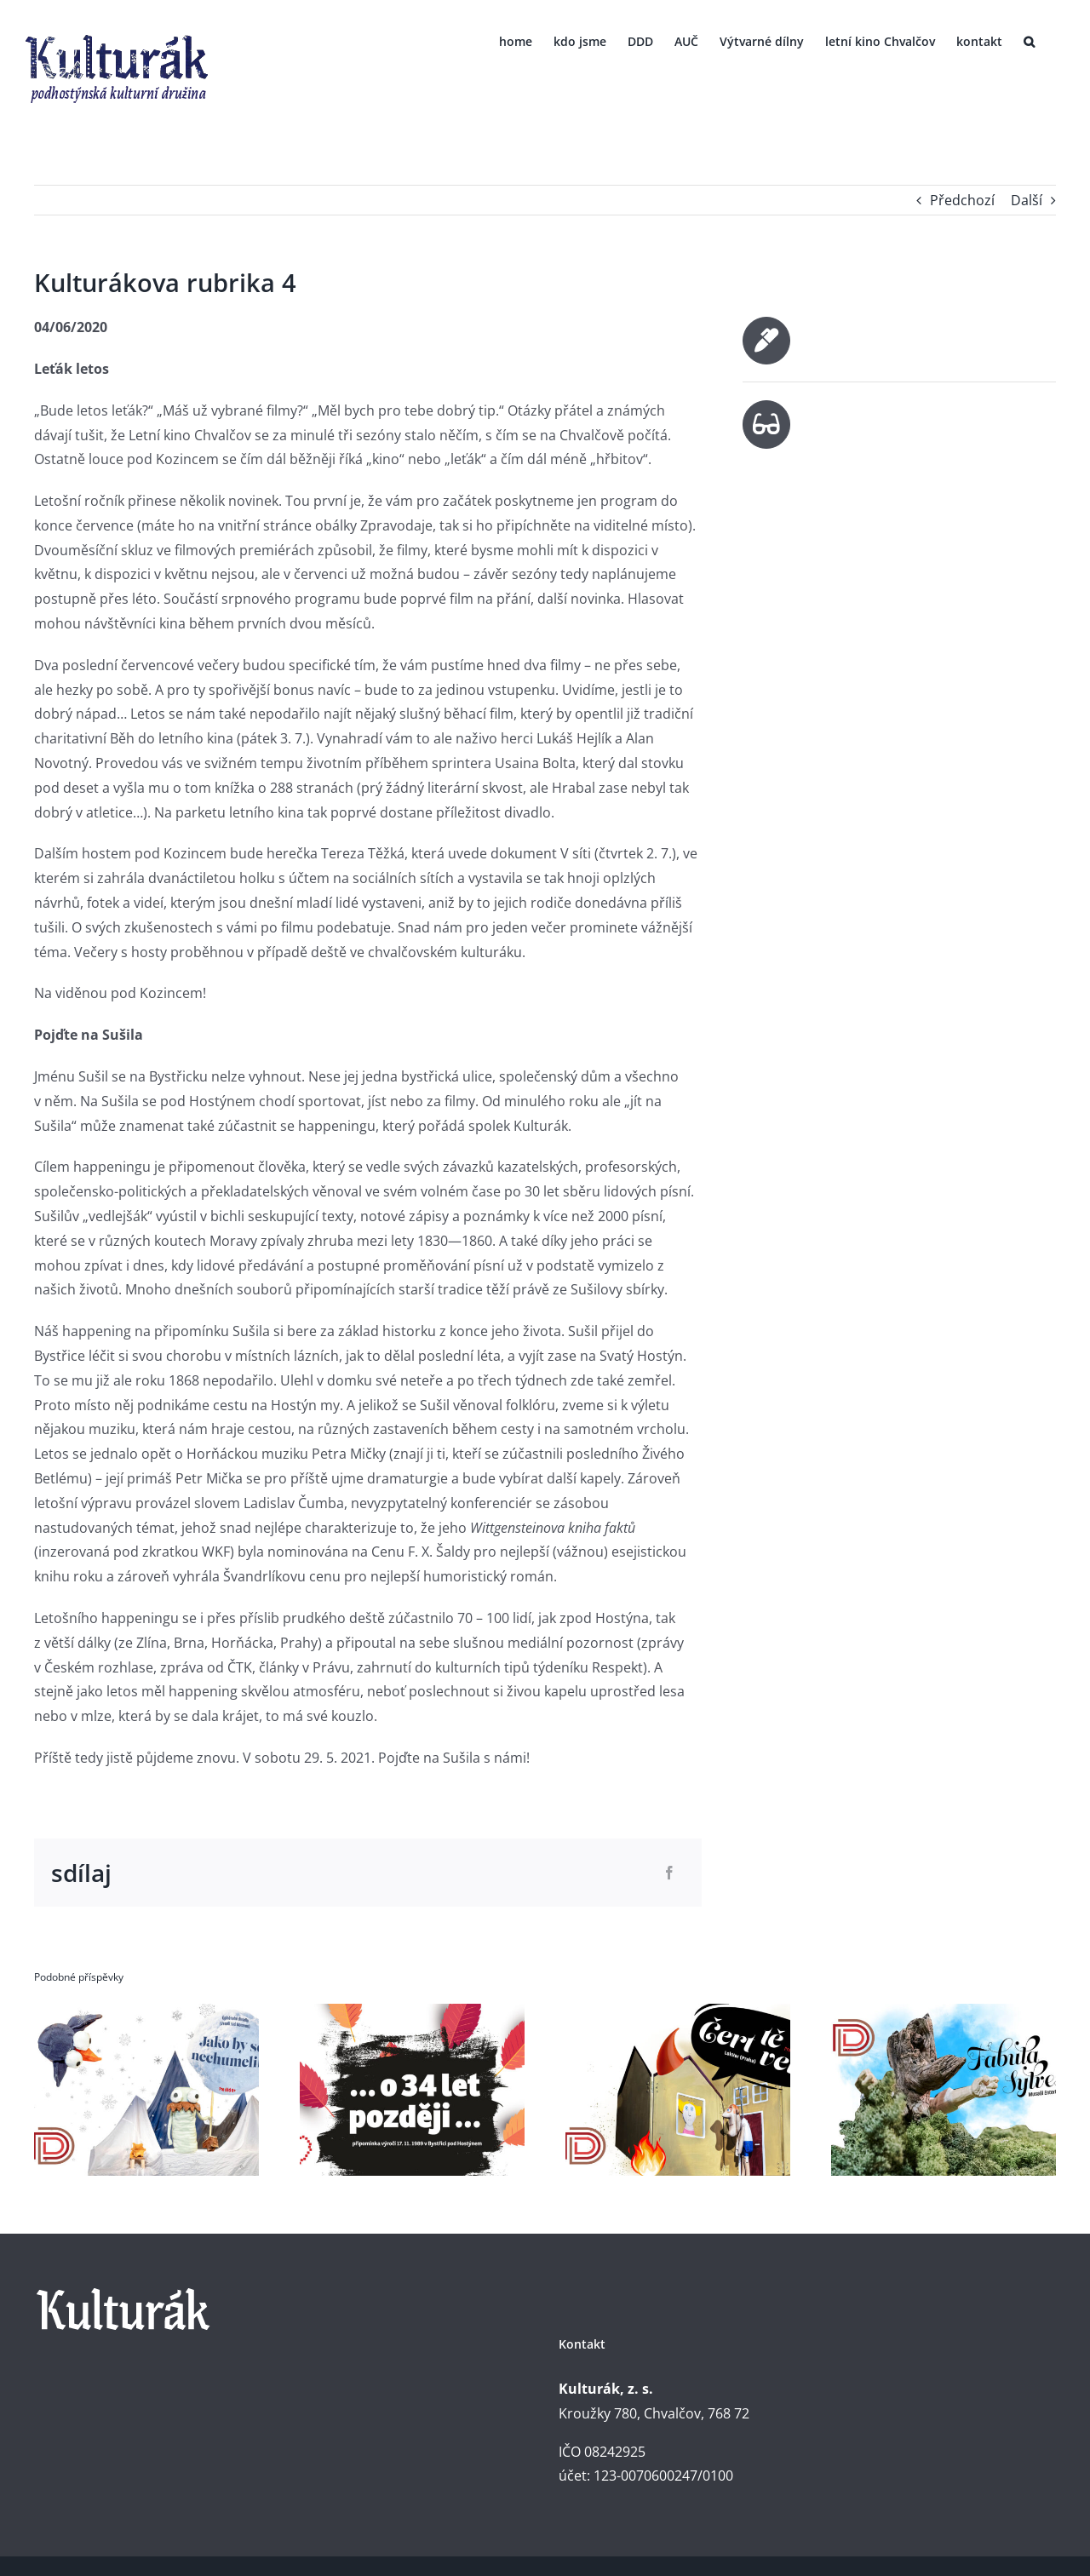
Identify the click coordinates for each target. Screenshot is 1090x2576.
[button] (1029, 40)
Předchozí (962, 200)
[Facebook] (669, 1873)
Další (1026, 200)
